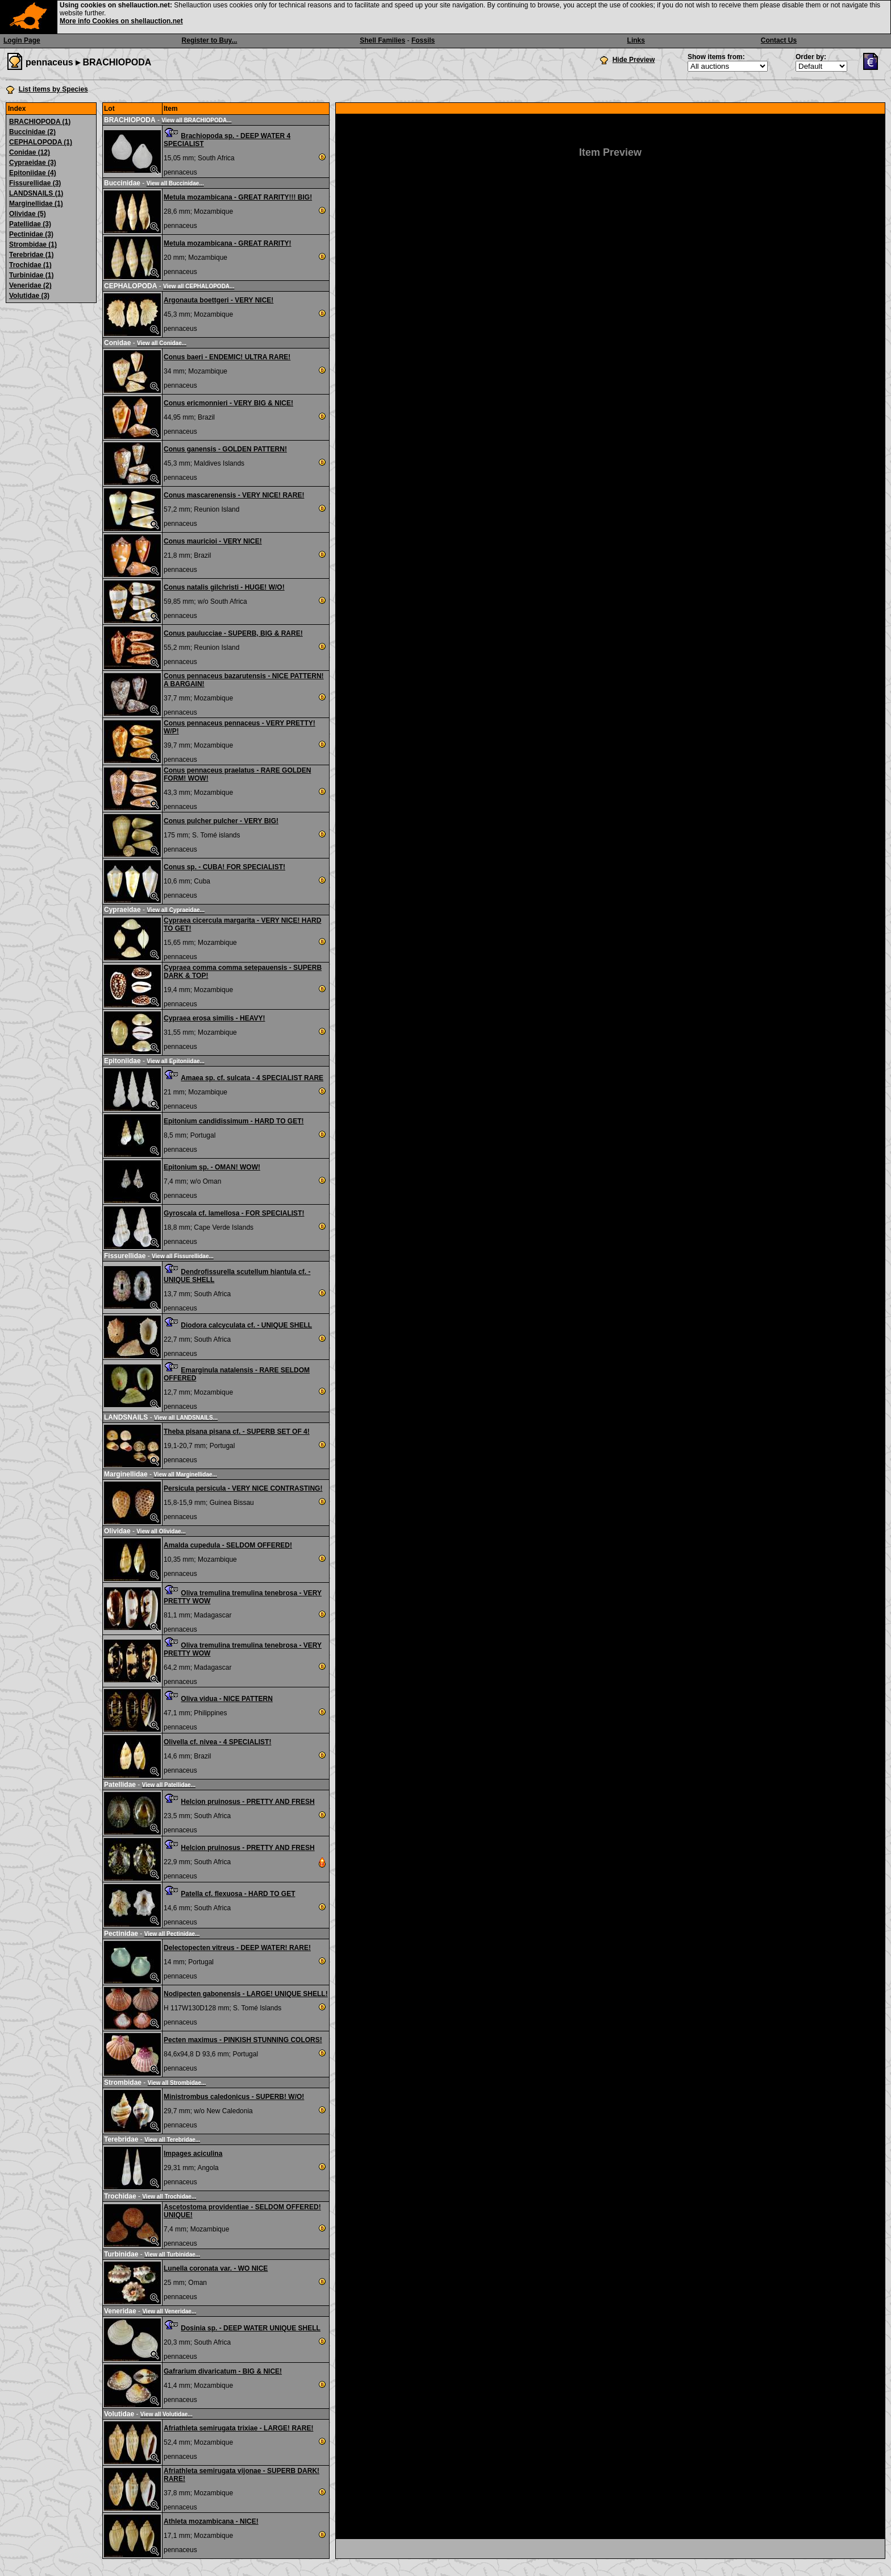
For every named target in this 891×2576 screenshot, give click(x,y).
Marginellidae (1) (36, 204)
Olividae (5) (27, 214)
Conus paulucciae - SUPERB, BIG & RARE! (233, 633)
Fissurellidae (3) (35, 183)
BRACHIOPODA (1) (39, 122)
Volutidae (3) (29, 296)
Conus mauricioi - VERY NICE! (213, 541)
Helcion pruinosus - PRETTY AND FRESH (247, 1802)
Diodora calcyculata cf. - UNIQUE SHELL (246, 1325)
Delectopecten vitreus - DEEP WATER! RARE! (237, 1948)
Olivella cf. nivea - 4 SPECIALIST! (217, 1742)
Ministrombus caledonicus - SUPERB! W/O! (234, 2097)
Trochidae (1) (30, 265)
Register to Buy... (210, 40)
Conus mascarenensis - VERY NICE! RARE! (234, 495)
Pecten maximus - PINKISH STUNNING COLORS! (243, 2040)
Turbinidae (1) (31, 275)
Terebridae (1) (31, 255)
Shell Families (382, 40)
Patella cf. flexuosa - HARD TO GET (238, 1894)
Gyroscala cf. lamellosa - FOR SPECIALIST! (234, 1213)
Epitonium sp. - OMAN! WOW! (212, 1167)
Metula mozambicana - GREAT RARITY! (227, 243)
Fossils (423, 40)
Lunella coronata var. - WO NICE (216, 2268)
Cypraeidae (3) (32, 163)
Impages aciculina (193, 2154)
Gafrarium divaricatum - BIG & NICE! (223, 2371)
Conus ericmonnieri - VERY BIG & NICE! (228, 403)
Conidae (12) (29, 152)
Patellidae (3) (30, 224)
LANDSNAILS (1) (36, 193)
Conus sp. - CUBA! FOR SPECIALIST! (224, 867)
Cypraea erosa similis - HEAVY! (214, 1018)
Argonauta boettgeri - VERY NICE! (218, 300)
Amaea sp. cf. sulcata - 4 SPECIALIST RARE (252, 1078)
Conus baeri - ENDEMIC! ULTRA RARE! (227, 357)
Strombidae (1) (33, 244)
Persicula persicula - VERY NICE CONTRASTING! (243, 1488)
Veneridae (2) (30, 285)
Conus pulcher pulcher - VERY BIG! (221, 821)
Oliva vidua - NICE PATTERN (227, 1699)
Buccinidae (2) (32, 132)
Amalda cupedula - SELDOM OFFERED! (228, 1545)
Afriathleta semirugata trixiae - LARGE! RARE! (238, 2428)
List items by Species (53, 89)
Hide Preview (634, 60)
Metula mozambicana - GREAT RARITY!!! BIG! (238, 197)
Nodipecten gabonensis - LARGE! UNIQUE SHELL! (246, 1994)
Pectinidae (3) (31, 234)
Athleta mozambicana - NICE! (211, 2521)
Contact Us (779, 40)
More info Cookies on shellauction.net (121, 21)
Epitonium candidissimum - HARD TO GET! (233, 1121)
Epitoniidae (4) (32, 173)
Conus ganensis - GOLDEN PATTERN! (225, 449)
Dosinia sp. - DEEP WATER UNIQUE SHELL (250, 2328)
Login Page (21, 40)
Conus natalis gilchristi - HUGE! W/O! (224, 587)
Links (636, 40)
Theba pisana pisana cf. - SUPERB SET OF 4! (237, 1432)
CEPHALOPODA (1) (40, 142)
